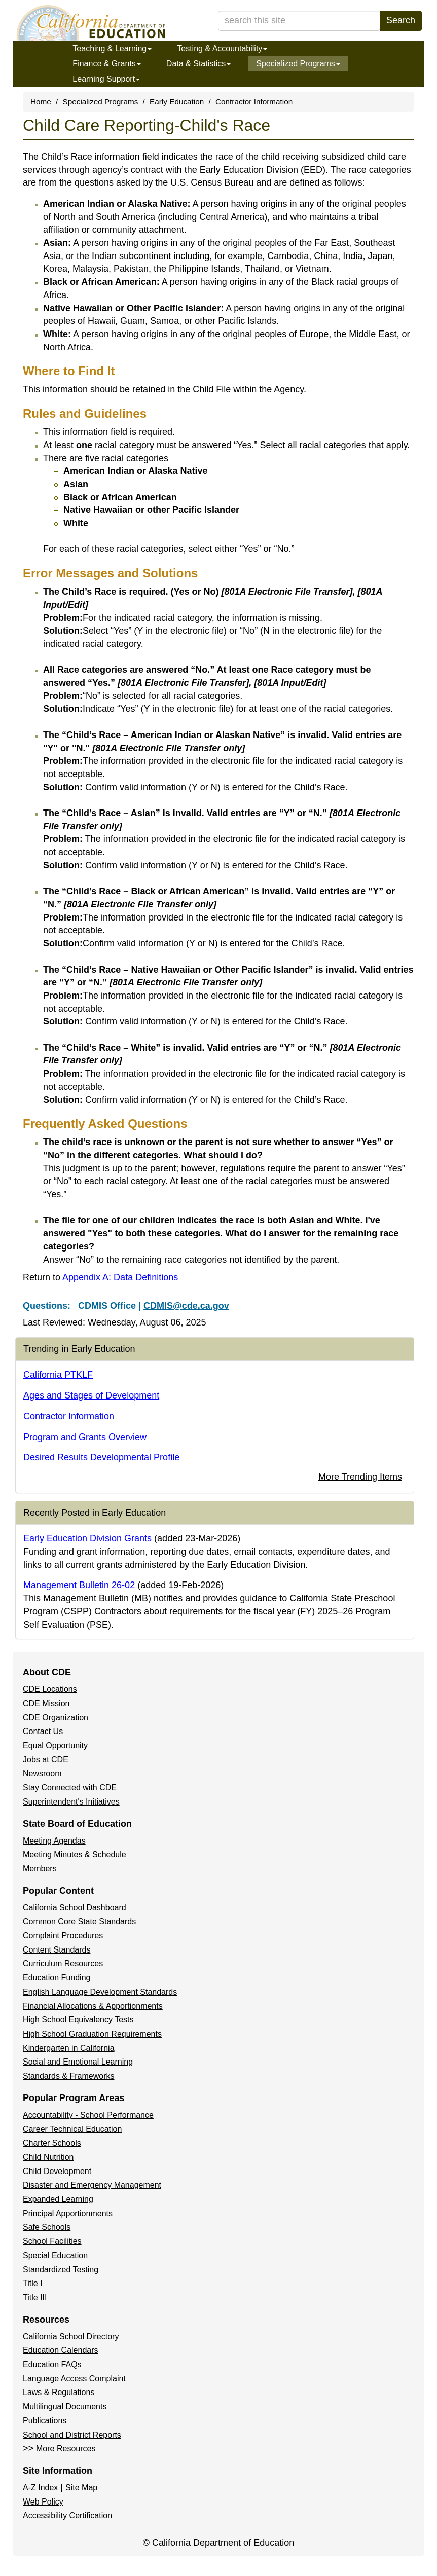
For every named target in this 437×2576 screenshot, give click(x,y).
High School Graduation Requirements (92, 2034)
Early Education (177, 101)
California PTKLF (58, 1375)
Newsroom (42, 1773)
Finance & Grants (106, 63)
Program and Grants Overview (85, 1437)
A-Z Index (40, 2487)
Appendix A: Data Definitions (120, 1277)
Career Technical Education (72, 2129)
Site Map (81, 2487)
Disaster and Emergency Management (92, 2185)
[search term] (299, 21)
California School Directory (71, 2336)
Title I (33, 2283)
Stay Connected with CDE (70, 1787)
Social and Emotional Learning (78, 2061)
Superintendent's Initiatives (71, 1801)
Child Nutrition (48, 2157)
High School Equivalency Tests (78, 2019)
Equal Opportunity (55, 1745)
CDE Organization (55, 1717)
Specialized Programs (298, 63)
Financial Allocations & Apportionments (93, 2006)
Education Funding (56, 1977)
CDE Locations (50, 1689)
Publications (44, 2420)
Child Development (57, 2171)
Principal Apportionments (68, 2213)
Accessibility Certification (67, 2515)
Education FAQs (52, 2364)
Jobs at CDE (45, 1759)
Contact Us (43, 1731)
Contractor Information (254, 101)
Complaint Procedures (63, 1935)
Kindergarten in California (69, 2048)
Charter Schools (52, 2143)
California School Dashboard (74, 1907)
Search (400, 20)
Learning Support (106, 79)
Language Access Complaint (74, 2378)
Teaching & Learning (112, 48)
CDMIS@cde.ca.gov (186, 1306)
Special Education (55, 2255)
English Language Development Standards (100, 1992)
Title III (35, 2297)
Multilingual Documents (64, 2406)
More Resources (65, 2448)
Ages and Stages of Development (91, 1395)
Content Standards (56, 1949)
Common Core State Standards (79, 1921)
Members (40, 1868)
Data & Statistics (198, 63)
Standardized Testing (60, 2269)
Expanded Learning (58, 2199)
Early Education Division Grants (87, 1538)
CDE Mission (46, 1703)
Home (40, 101)
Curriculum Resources (63, 1963)
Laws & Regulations (58, 2392)
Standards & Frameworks (69, 2076)
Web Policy (43, 2501)
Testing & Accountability (222, 48)
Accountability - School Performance (88, 2115)
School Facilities (52, 2241)
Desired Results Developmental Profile (101, 1457)
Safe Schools (46, 2227)
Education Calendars (60, 2350)
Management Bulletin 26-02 (79, 1585)
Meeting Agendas (54, 1840)
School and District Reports (72, 2435)
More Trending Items (360, 1476)
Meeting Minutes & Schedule (74, 1854)
